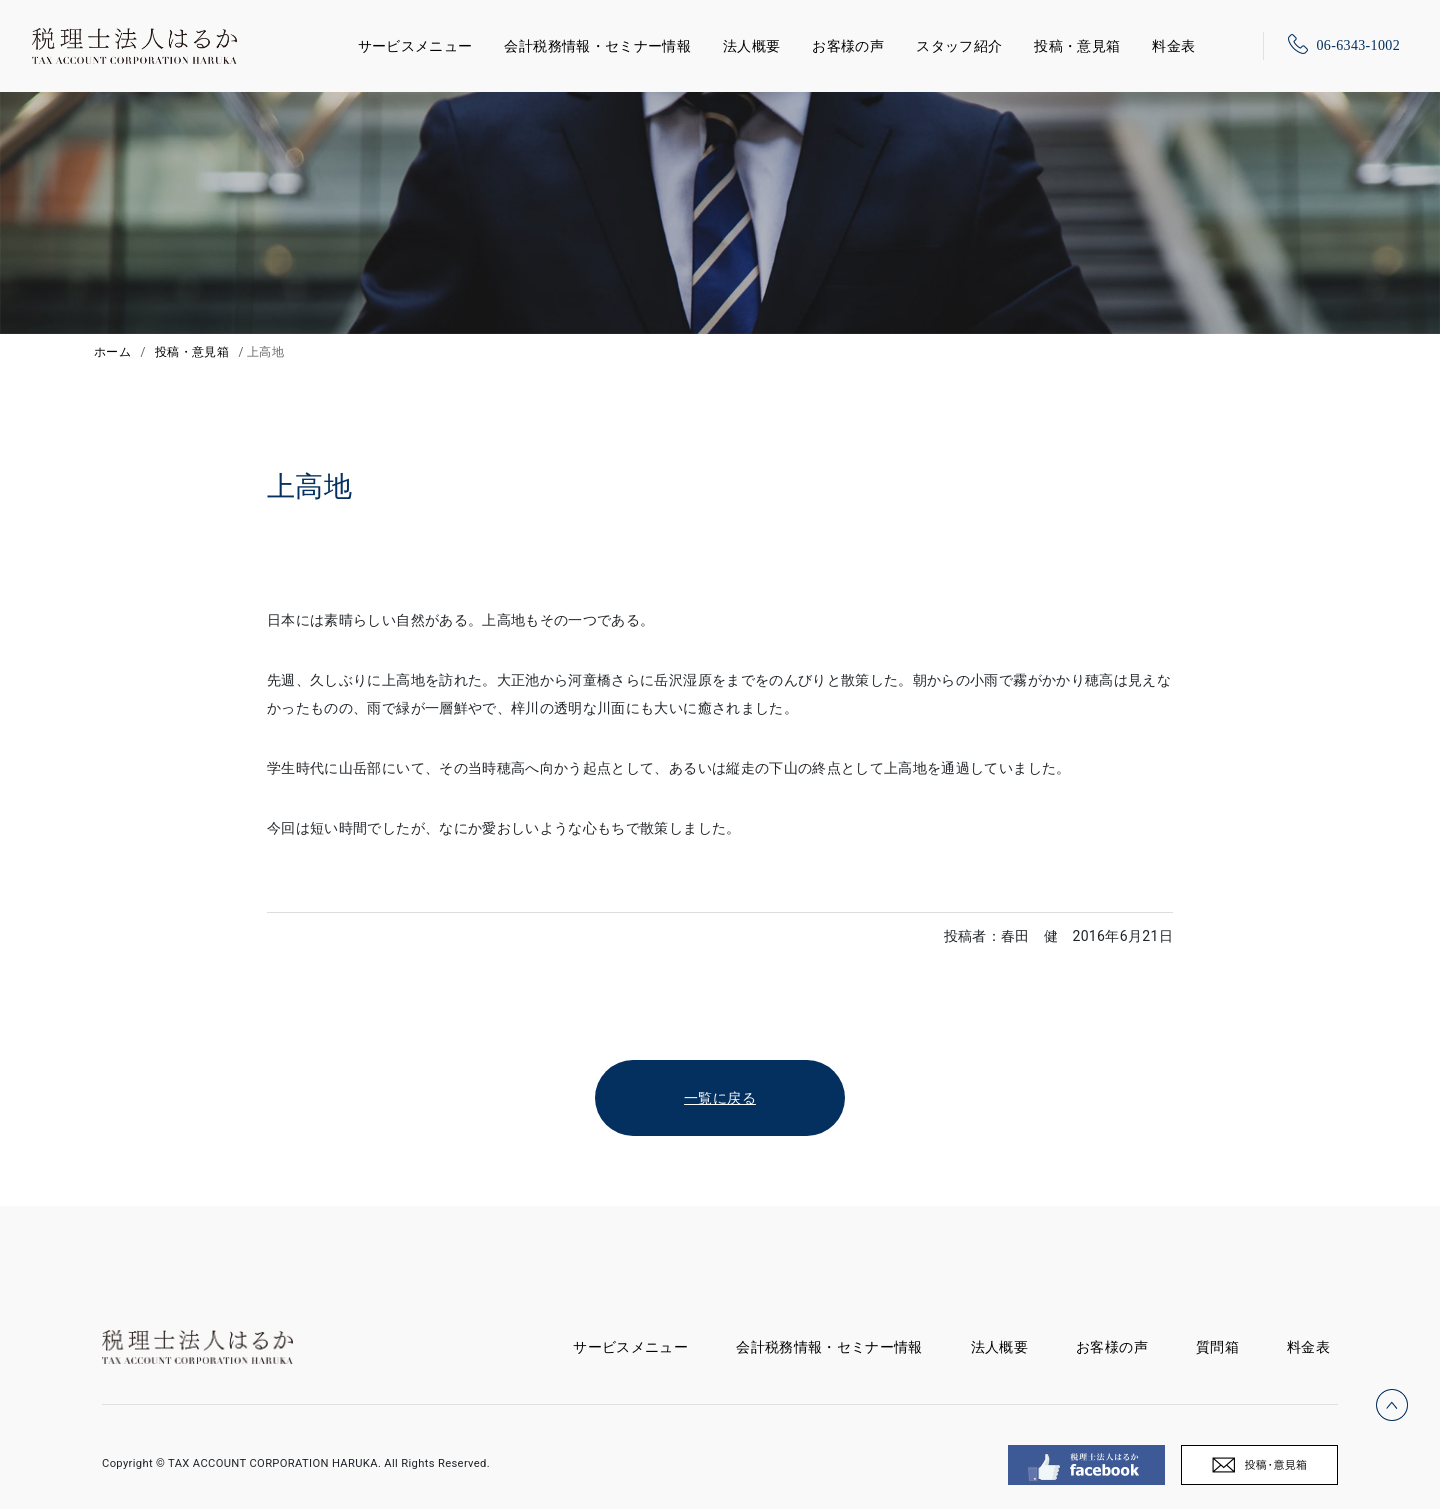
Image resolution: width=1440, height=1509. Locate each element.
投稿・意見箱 (1077, 46)
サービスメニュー (415, 42)
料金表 (1173, 46)
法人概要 (751, 46)
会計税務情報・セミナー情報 (597, 46)
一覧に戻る (720, 1098)
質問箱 (1217, 1347)
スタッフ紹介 (959, 46)
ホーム (112, 352)
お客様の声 (848, 46)
